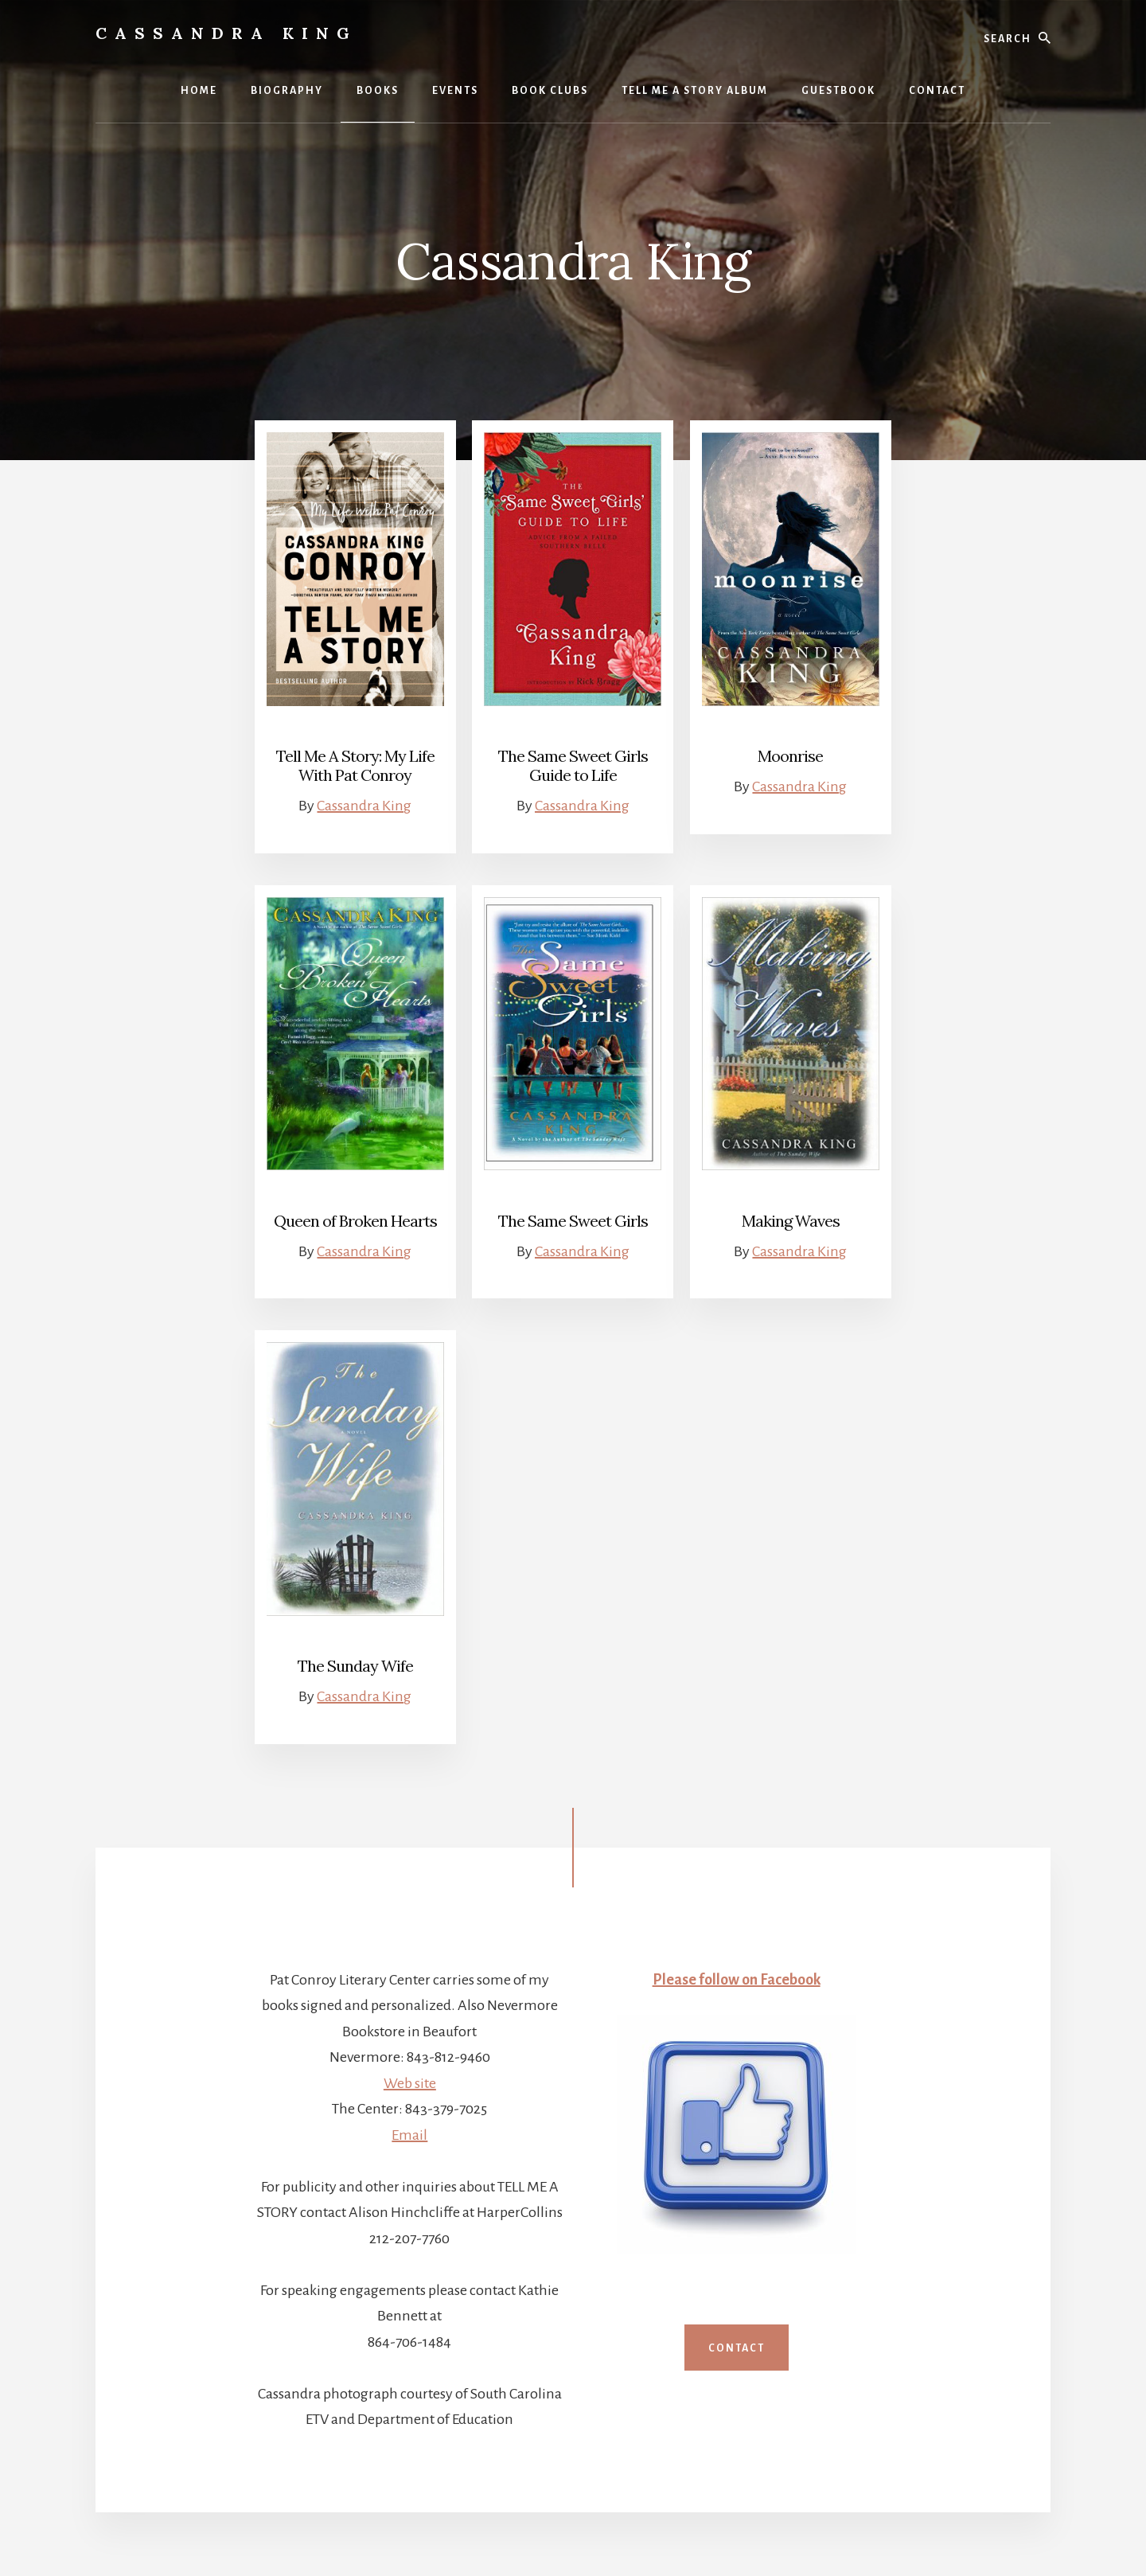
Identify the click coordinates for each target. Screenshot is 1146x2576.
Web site (410, 2083)
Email (409, 2135)
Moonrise (790, 756)
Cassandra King (226, 33)
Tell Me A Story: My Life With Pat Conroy (355, 765)
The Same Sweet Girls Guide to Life (573, 765)
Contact (736, 2348)
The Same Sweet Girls (573, 1221)
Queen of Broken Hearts (355, 1221)
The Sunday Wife (355, 1666)
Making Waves (791, 1221)
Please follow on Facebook (737, 1980)
